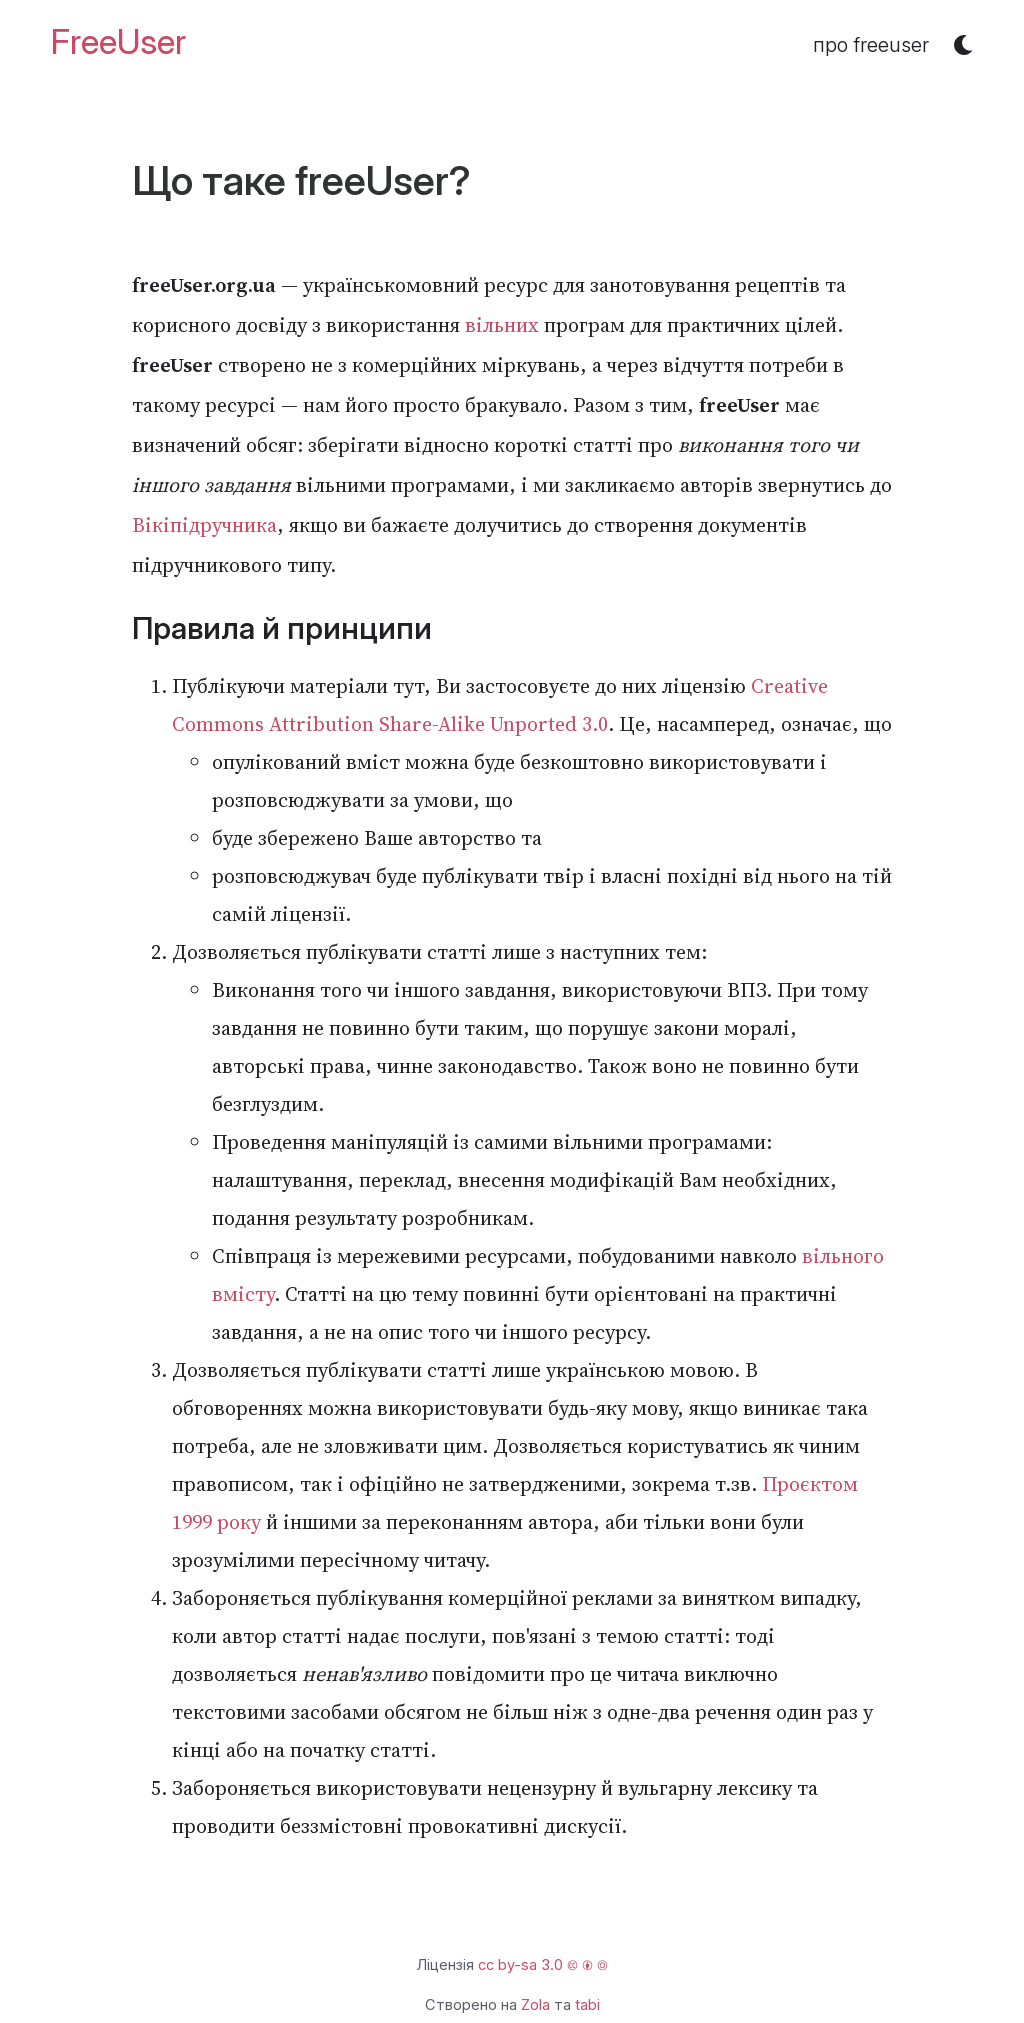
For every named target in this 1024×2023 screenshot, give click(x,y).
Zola (535, 2005)
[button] (963, 45)
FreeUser (118, 42)
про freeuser (871, 45)
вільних (502, 325)
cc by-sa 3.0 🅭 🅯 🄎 (543, 1965)
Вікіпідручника (204, 525)
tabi (587, 2005)
